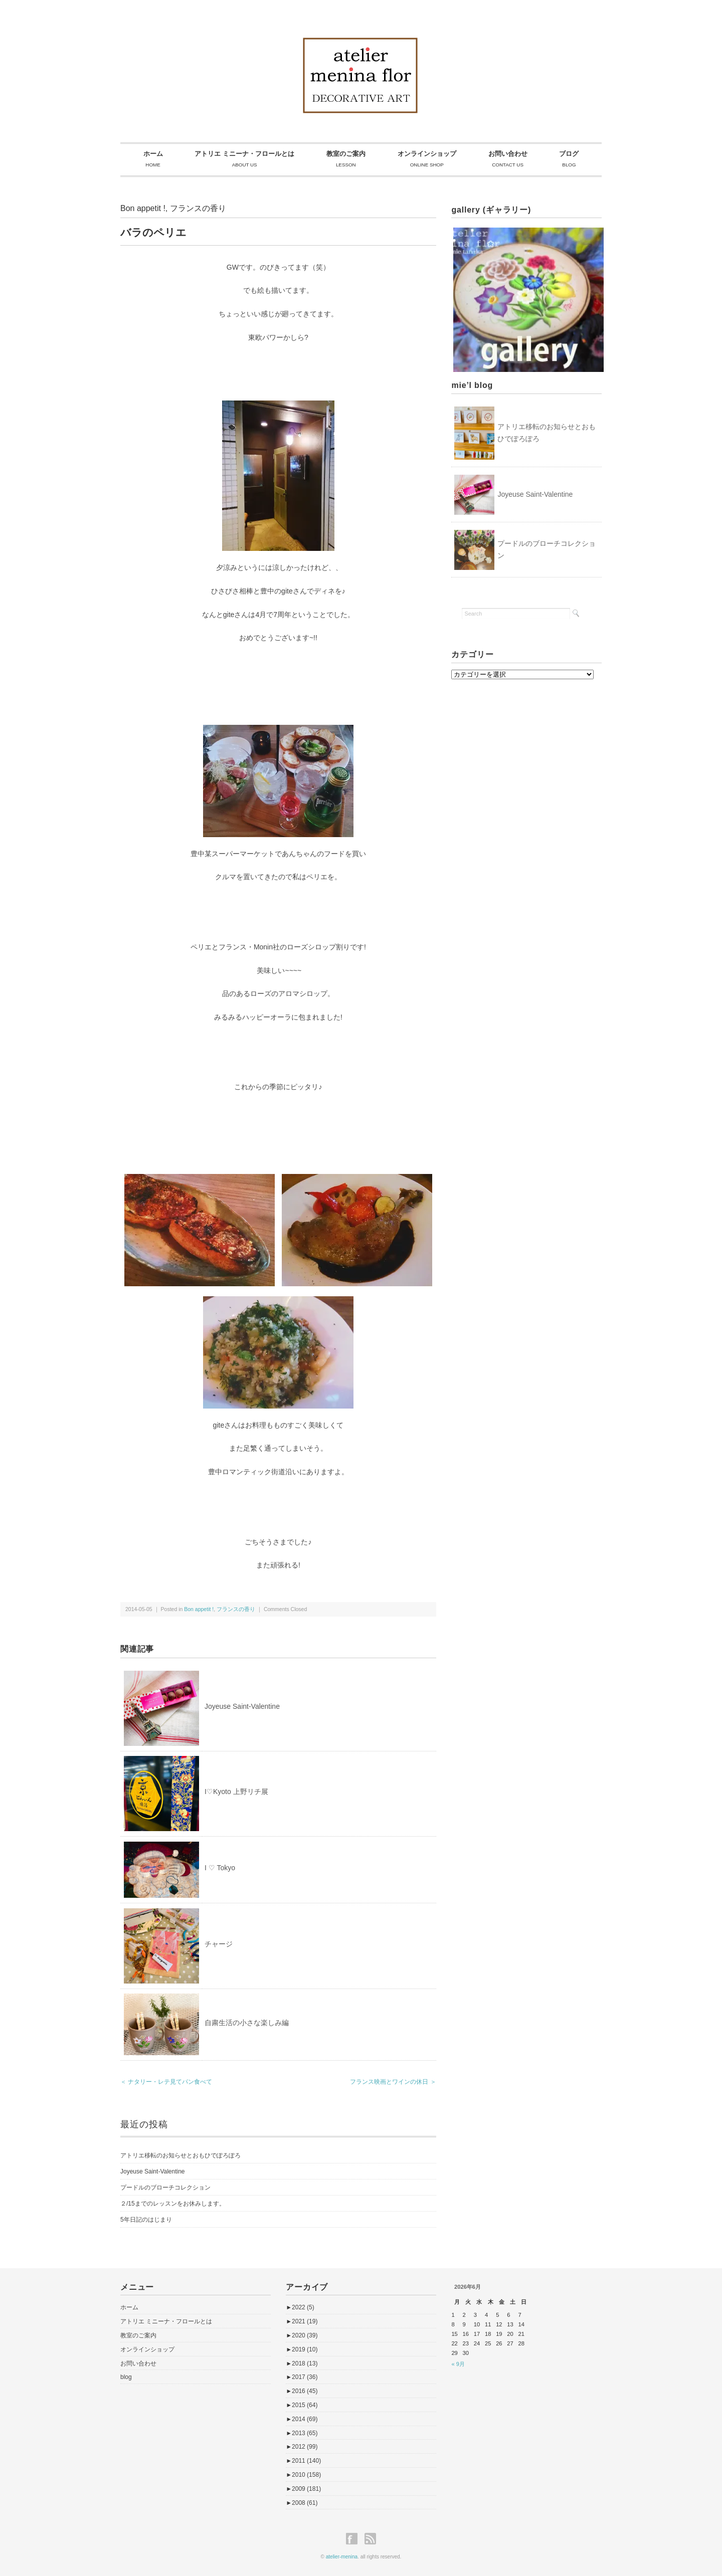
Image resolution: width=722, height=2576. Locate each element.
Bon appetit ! (142, 208)
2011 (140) (303, 2460)
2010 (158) (303, 2474)
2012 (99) (301, 2446)
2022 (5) (300, 2307)
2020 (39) (301, 2335)
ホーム (129, 2307)
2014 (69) (301, 2419)
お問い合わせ (138, 2363)
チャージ (219, 1944)
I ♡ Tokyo (220, 1868)
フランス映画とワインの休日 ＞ (393, 2081)
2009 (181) (303, 2488)
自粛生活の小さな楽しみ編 (247, 2023)
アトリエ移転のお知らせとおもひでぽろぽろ (180, 2155)
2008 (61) (301, 2502)
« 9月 (458, 2364)
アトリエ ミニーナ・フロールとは (166, 2321)
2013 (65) (301, 2433)
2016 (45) (301, 2391)
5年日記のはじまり (146, 2219)
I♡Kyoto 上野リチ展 (236, 1792)
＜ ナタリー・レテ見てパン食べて (166, 2081)
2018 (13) (301, 2363)
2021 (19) (301, 2321)
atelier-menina (341, 2556)
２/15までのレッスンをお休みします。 (172, 2203)
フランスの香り (198, 208)
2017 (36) (301, 2377)
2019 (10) (301, 2349)
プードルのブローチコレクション (165, 2187)
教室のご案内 (138, 2335)
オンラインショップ (147, 2349)
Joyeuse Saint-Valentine (242, 1706)
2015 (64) (301, 2405)
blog (126, 2377)
